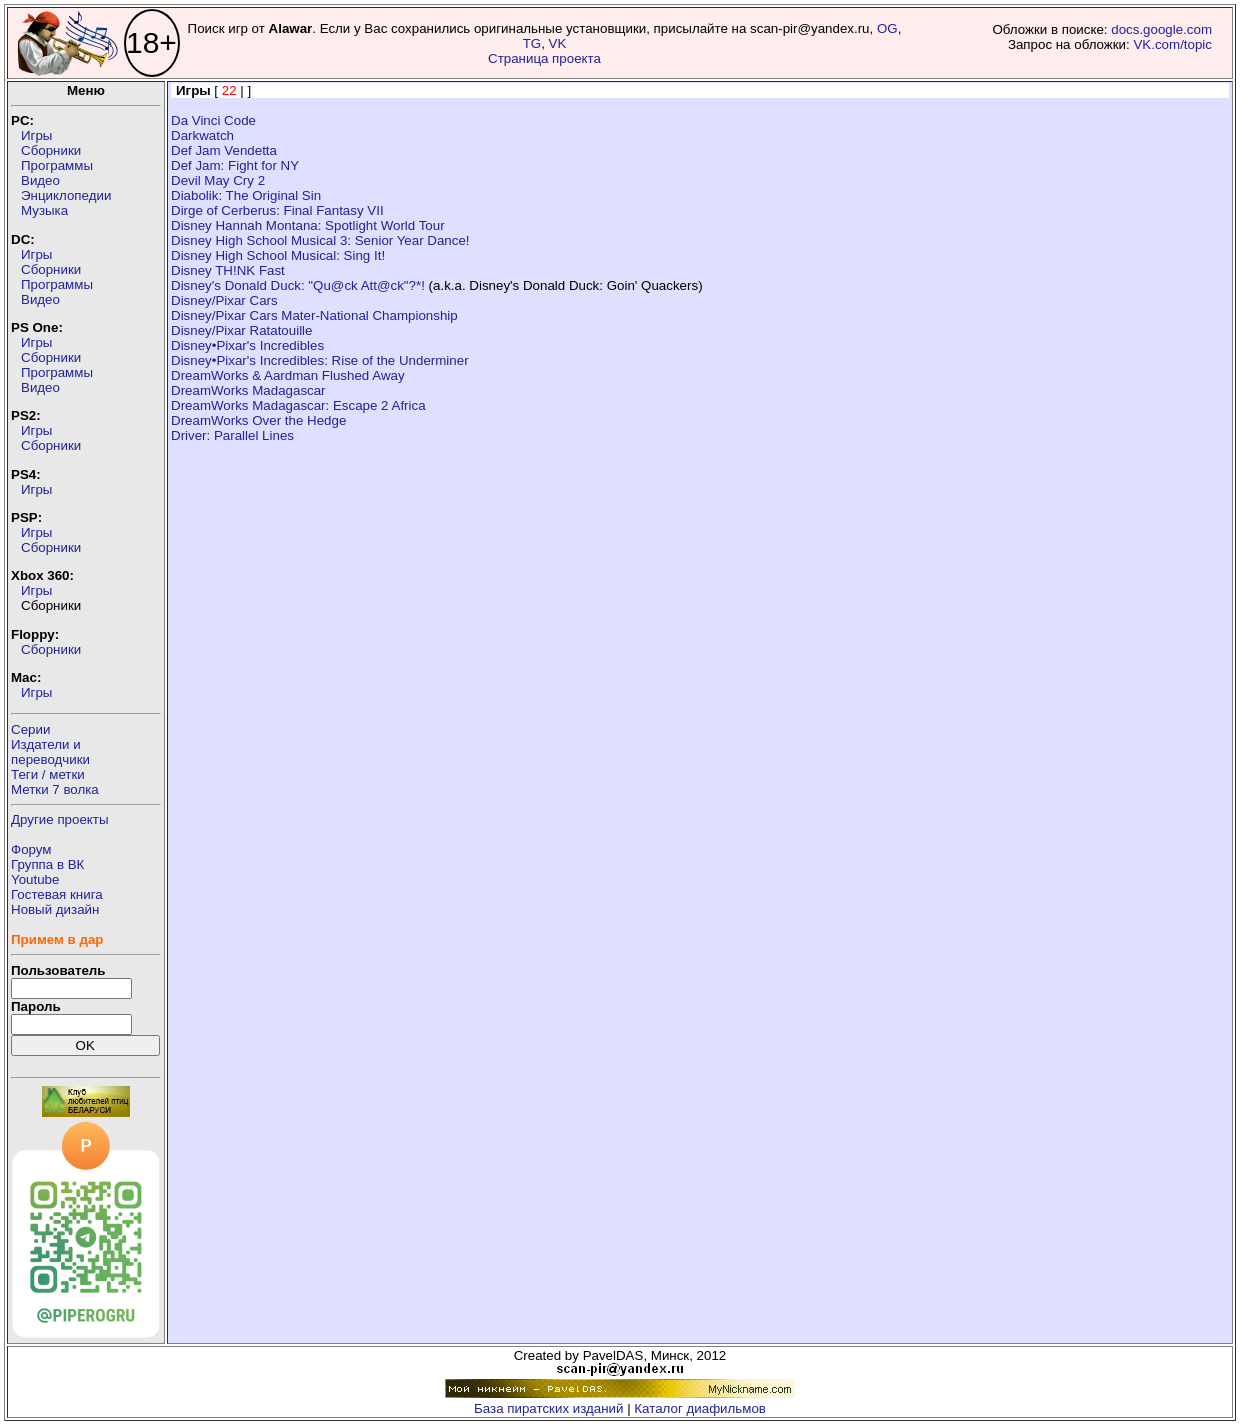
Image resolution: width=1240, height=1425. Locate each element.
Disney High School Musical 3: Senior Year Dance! (320, 240)
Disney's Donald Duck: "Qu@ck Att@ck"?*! (298, 285)
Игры (36, 135)
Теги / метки (48, 774)
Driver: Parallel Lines (232, 435)
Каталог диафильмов (700, 1408)
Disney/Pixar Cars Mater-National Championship (314, 315)
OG (887, 28)
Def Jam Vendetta (224, 150)
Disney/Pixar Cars (224, 300)
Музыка (44, 210)
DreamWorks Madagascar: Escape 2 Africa (298, 405)
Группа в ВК (47, 864)
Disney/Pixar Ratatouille (242, 330)
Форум (31, 849)
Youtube (35, 879)
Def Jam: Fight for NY (235, 165)
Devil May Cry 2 (218, 180)
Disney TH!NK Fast (228, 270)
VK (558, 43)
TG (532, 43)
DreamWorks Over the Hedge (258, 420)
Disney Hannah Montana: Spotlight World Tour (308, 225)
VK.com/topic (1172, 44)
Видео (40, 180)
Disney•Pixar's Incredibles (247, 345)
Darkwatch (202, 135)
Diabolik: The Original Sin (246, 195)
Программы (57, 165)
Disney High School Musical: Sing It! (278, 255)
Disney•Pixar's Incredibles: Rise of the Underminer (320, 360)
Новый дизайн (55, 909)
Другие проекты (60, 819)
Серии (30, 729)
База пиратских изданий (548, 1408)
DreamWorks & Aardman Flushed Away (288, 375)
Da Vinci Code (213, 120)
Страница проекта (544, 58)
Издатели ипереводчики (50, 752)
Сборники (51, 150)
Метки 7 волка (55, 789)
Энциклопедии (66, 195)
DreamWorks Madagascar (248, 390)
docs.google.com (1161, 29)
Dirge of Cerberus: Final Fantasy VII (277, 210)
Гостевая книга (57, 894)
